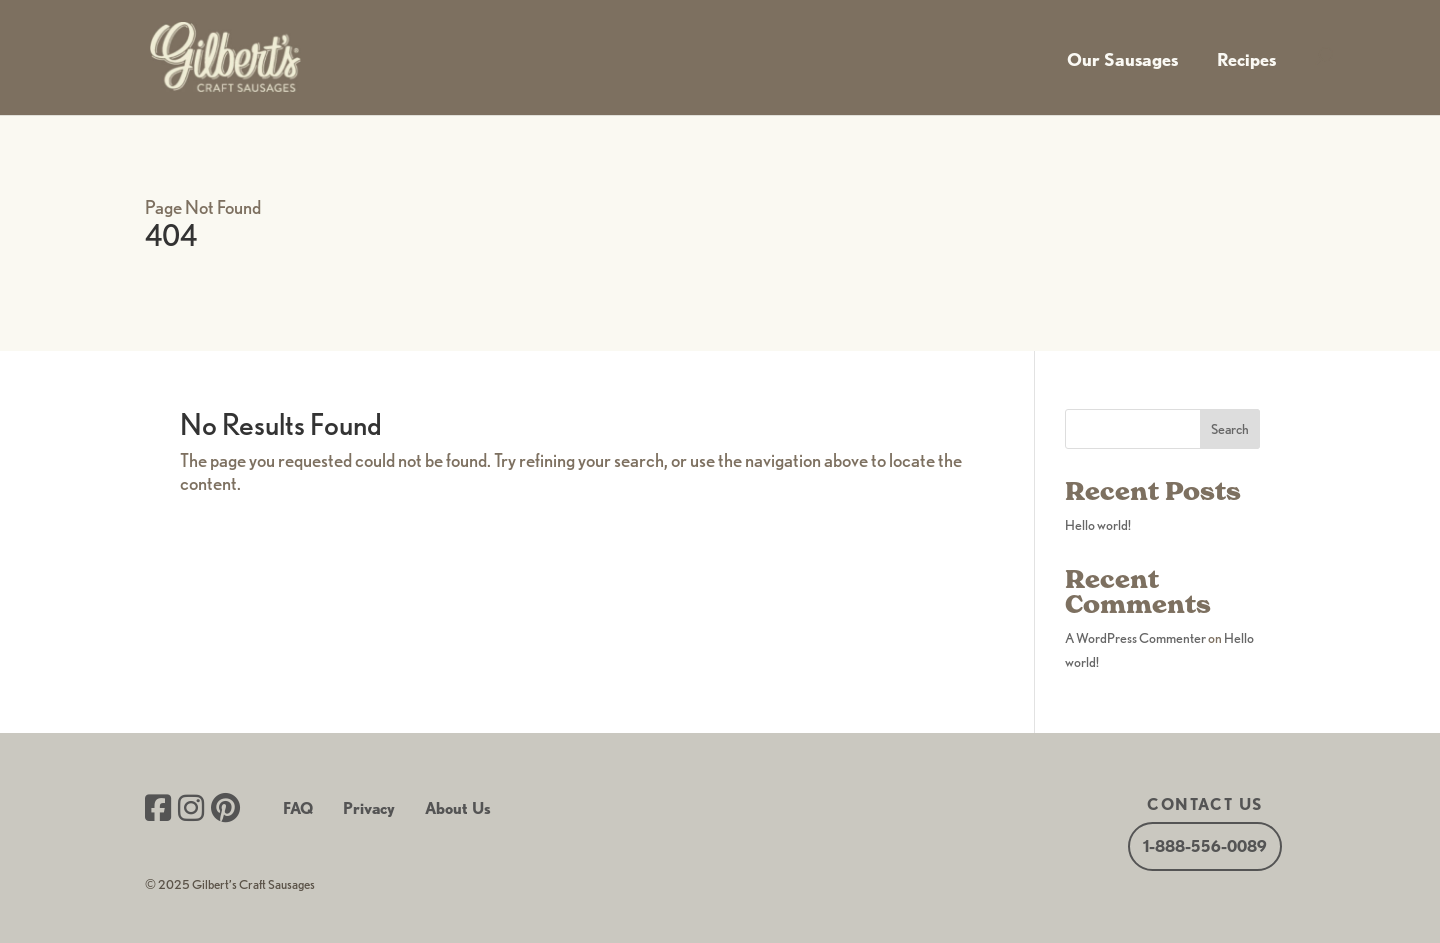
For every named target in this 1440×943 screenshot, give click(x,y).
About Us (458, 808)
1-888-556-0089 (1205, 846)
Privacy (369, 808)
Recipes (1246, 59)
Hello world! (1098, 525)
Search (1230, 429)
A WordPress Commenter (1135, 638)
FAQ (298, 808)
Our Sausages (1122, 59)
